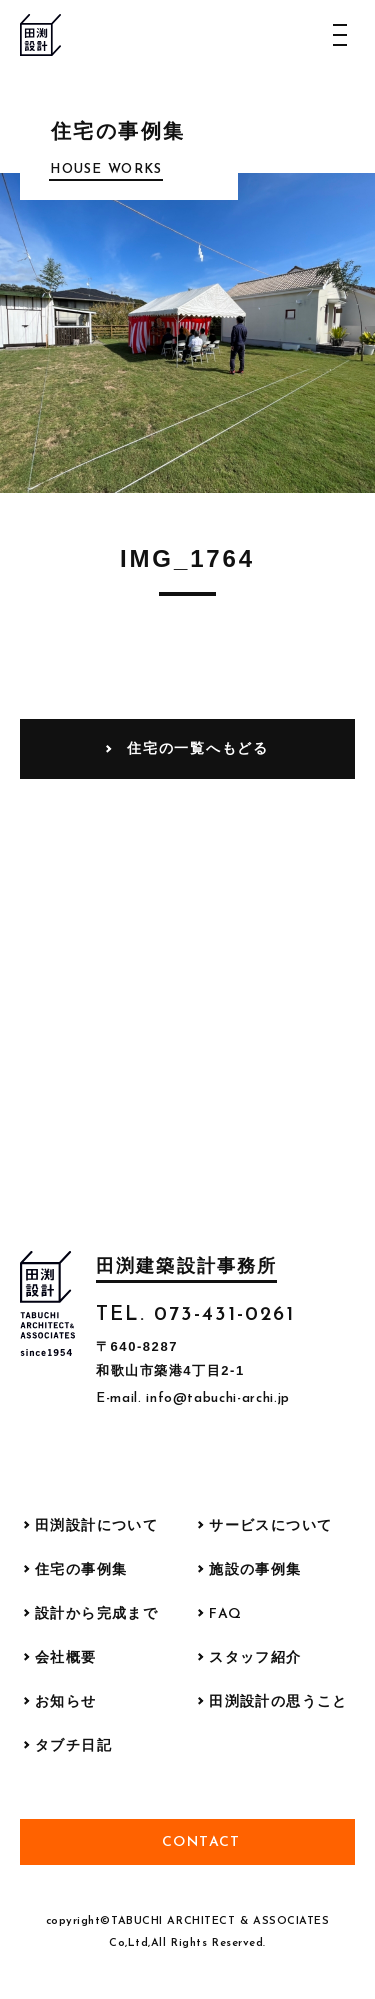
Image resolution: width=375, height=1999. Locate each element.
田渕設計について (96, 1526)
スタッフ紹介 (255, 1658)
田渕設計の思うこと (278, 1702)
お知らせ (66, 1702)
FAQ (225, 1614)
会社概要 (66, 1658)
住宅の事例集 (81, 1570)
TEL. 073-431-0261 (195, 1315)
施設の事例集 (255, 1570)
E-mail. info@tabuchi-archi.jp (193, 1398)
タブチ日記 (73, 1746)
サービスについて (270, 1526)
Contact (201, 1842)
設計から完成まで (96, 1614)
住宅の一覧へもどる (197, 748)
